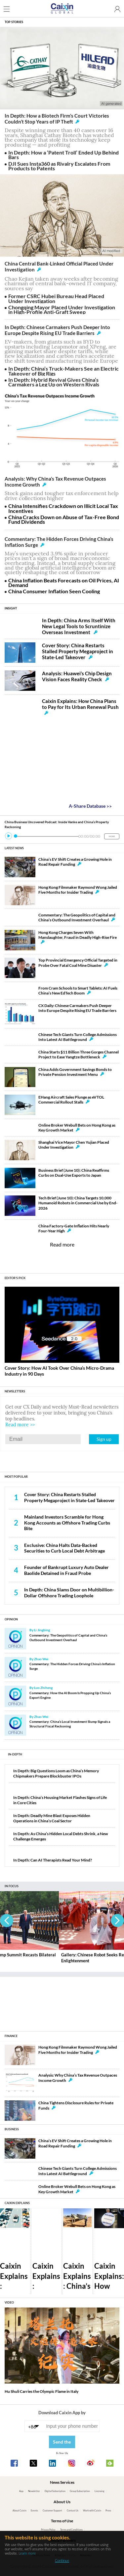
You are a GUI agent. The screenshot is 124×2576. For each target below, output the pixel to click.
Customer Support (52, 2510)
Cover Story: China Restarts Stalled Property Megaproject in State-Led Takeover (77, 651)
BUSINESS (12, 2129)
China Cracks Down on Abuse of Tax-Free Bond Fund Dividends (63, 519)
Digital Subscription (55, 2491)
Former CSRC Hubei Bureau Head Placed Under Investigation (56, 298)
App (21, 2491)
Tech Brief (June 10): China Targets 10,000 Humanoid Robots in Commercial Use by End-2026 (77, 1203)
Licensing (99, 2491)
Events (34, 2510)
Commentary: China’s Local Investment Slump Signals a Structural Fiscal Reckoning (69, 1724)
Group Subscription (80, 2491)
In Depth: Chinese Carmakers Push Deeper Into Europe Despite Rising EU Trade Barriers (57, 330)
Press (108, 2510)
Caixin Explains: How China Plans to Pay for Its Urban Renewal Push (80, 706)
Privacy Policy (48, 2529)
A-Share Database (90, 806)
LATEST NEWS (14, 848)
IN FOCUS (12, 1886)
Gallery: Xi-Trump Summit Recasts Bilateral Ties (44, 1957)
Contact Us (72, 2510)
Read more (62, 1244)
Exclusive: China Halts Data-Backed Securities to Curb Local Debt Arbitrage (64, 1548)
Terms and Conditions (71, 2529)
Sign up (104, 1439)
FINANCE (11, 2036)
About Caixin (19, 2510)
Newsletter (34, 2491)
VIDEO (9, 2302)
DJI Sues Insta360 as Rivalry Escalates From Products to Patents (59, 165)
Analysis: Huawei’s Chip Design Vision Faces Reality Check (77, 676)
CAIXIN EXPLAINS (17, 2203)
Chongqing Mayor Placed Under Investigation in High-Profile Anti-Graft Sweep (61, 309)
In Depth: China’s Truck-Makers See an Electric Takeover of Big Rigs (63, 370)
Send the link (62, 2443)
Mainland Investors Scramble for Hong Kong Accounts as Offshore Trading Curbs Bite (67, 1522)
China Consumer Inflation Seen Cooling (54, 591)
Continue (62, 2560)
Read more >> (20, 1425)
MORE (112, 836)
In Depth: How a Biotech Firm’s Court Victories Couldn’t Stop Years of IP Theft (57, 119)
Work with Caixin (92, 2510)
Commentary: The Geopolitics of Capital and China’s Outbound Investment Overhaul (68, 1637)
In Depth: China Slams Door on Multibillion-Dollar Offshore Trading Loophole (69, 1592)
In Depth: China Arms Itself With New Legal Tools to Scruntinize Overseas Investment (78, 626)
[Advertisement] (62, 2001)
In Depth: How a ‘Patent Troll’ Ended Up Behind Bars (63, 154)
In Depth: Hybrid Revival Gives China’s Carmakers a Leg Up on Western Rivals (53, 382)
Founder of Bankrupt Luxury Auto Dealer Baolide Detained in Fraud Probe (66, 1570)
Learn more (27, 2553)
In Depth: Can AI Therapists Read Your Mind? (52, 1860)
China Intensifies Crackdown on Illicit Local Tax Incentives (63, 508)
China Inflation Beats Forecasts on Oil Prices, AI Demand (63, 582)
